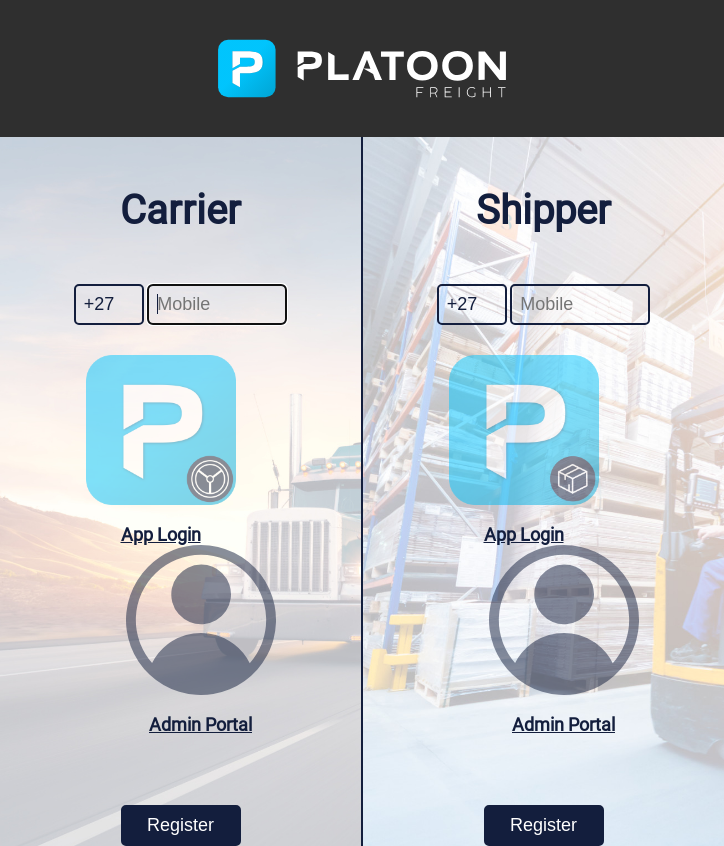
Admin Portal (200, 724)
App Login (161, 534)
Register (180, 825)
